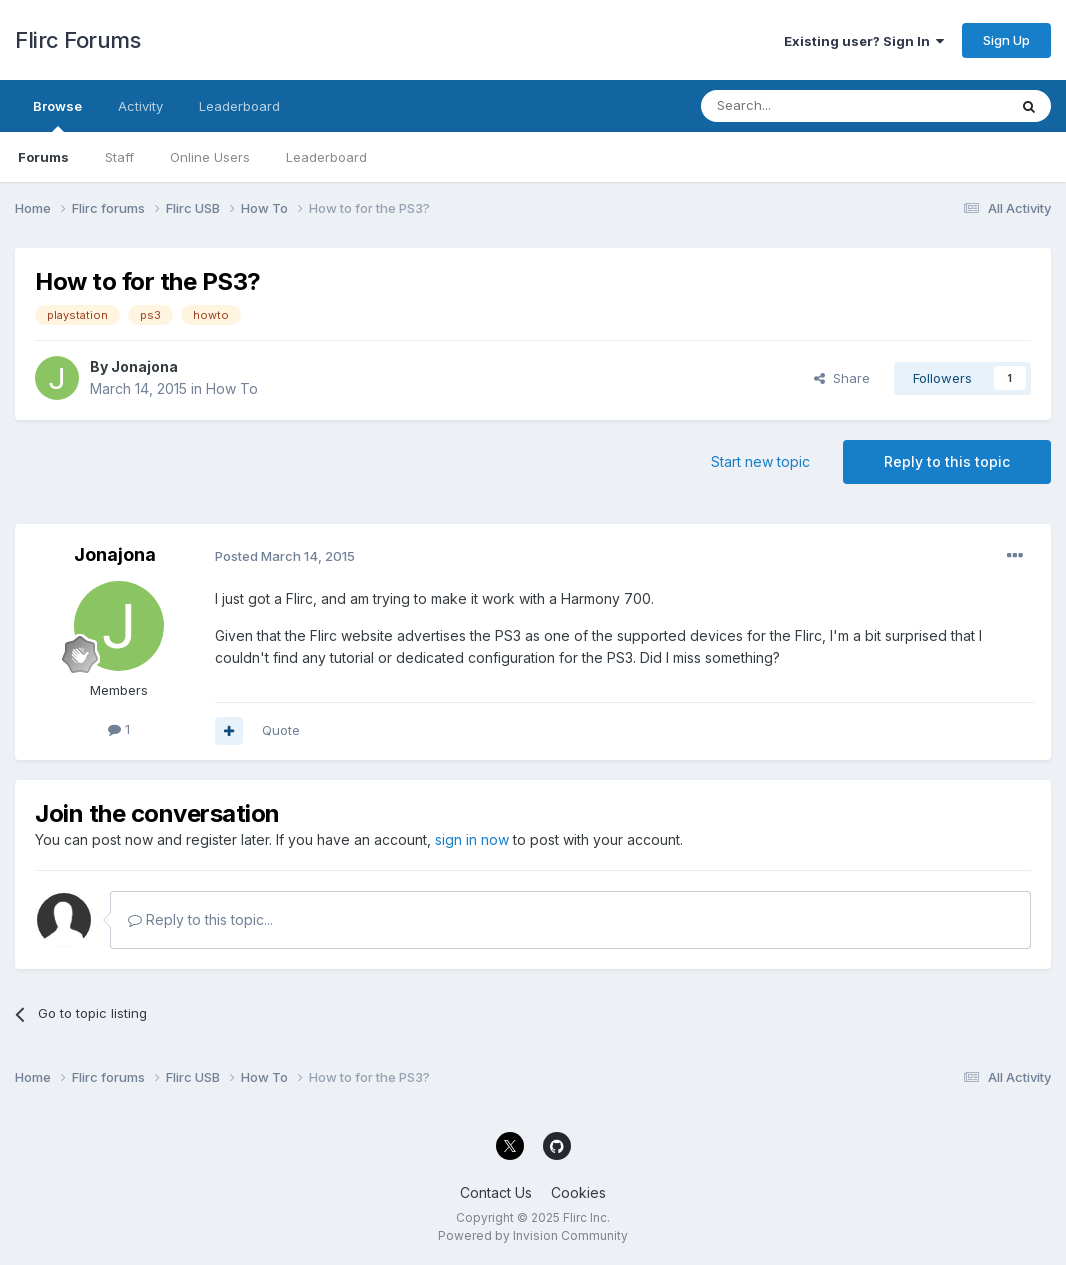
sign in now (472, 839)
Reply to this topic (947, 461)
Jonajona (144, 366)
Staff (119, 157)
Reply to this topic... (200, 919)
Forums (43, 157)
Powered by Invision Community (533, 1235)
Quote (281, 730)
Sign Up (1006, 40)
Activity (140, 106)
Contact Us (496, 1192)
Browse (57, 115)
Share (842, 378)
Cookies (578, 1192)
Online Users (210, 157)
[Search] (803, 106)
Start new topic (760, 461)
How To (232, 388)
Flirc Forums (77, 40)
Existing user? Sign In (864, 41)
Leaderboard (326, 157)
